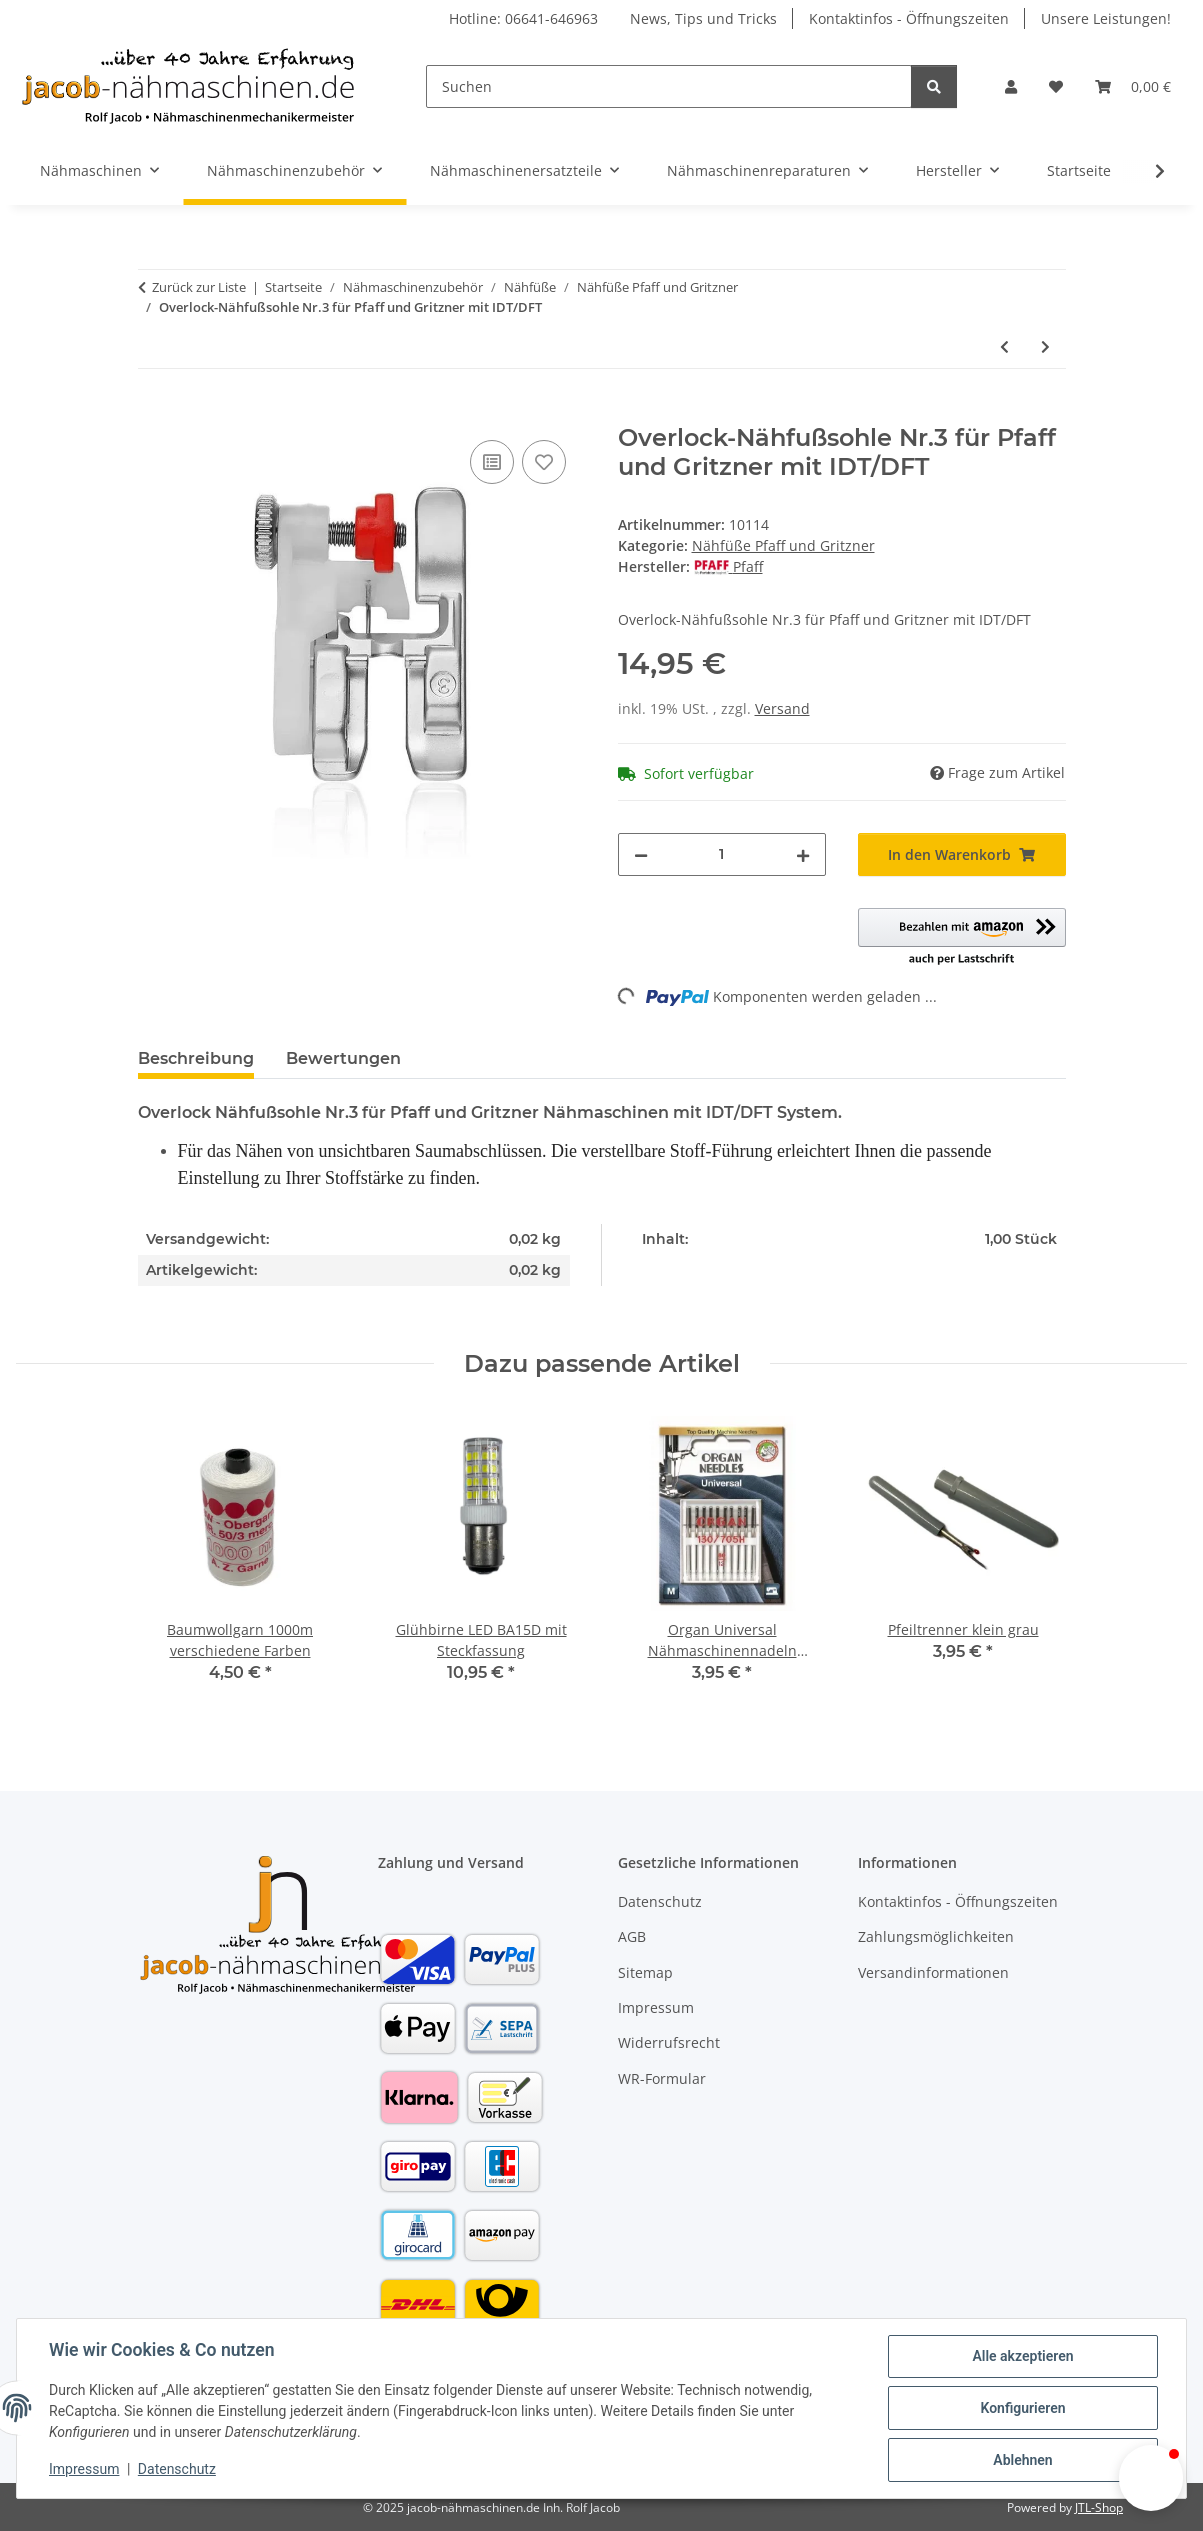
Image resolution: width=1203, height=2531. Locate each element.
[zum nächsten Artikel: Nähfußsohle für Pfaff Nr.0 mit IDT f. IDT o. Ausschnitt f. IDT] (1045, 346)
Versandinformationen (933, 1972)
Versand (782, 708)
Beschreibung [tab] (196, 1058)
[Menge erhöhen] (803, 854)
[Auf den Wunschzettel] (544, 462)
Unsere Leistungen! (1106, 18)
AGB (632, 1936)
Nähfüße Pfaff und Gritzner (783, 545)
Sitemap (645, 1972)
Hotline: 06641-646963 (523, 18)
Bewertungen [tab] (343, 1058)
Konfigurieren (1022, 2408)
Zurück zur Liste (199, 287)
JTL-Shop (1099, 2507)
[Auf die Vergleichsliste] (492, 462)
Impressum (84, 2469)
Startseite (1079, 170)
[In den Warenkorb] (154, 413)
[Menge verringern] (641, 854)
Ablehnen (1022, 2460)
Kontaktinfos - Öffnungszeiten (909, 18)
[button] (1011, 86)
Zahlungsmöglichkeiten (936, 1936)
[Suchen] (669, 86)
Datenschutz (177, 2469)
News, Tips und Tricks (703, 18)
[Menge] (722, 854)
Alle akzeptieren (1022, 2356)
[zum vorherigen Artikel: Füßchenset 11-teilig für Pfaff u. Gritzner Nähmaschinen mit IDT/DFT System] (1004, 346)
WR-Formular (662, 2078)
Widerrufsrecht (669, 2042)
